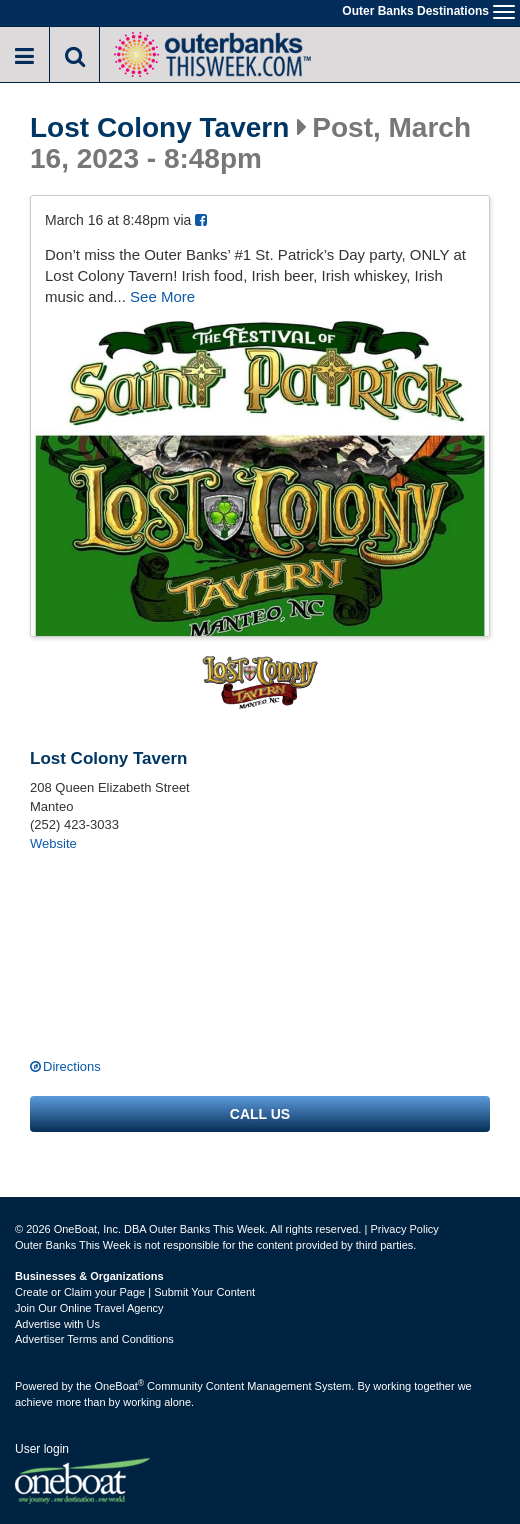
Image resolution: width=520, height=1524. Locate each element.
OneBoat (120, 1386)
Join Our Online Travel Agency (89, 1308)
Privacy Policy (404, 1229)
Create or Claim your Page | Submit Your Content (135, 1292)
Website (53, 843)
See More (162, 296)
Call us (260, 1114)
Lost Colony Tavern (159, 128)
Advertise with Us (57, 1324)
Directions (72, 1066)
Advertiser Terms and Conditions (94, 1339)
